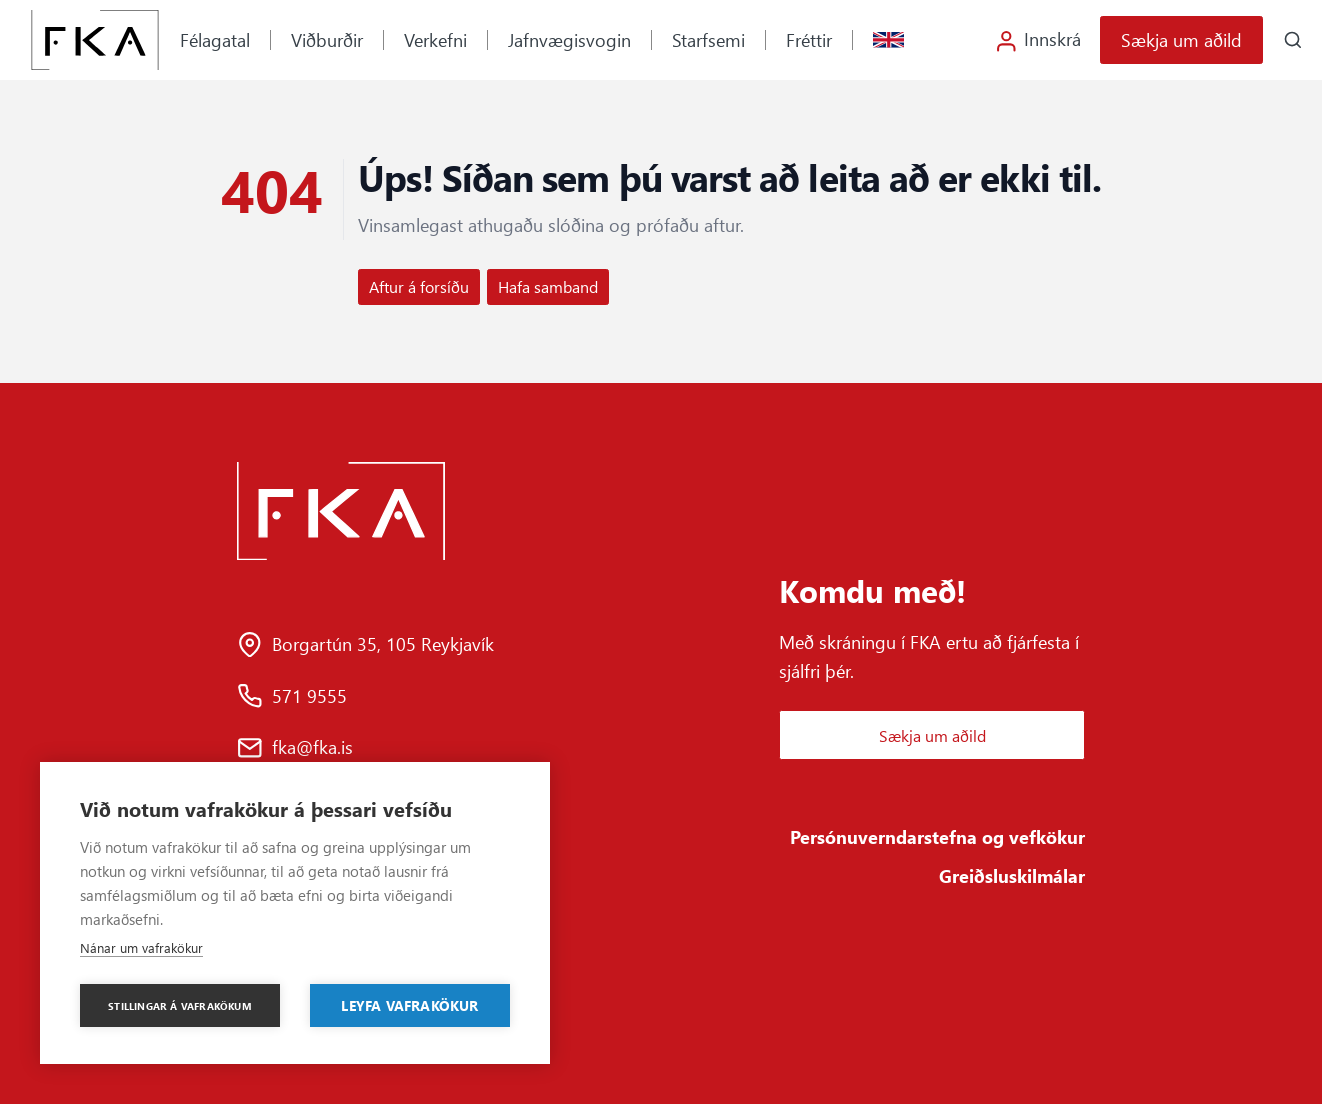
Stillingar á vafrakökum (180, 1006)
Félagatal (215, 39)
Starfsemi (708, 39)
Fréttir (809, 39)
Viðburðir (327, 39)
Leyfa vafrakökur (409, 1005)
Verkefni (435, 39)
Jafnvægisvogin (569, 39)
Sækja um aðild (1181, 39)
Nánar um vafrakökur (141, 947)
